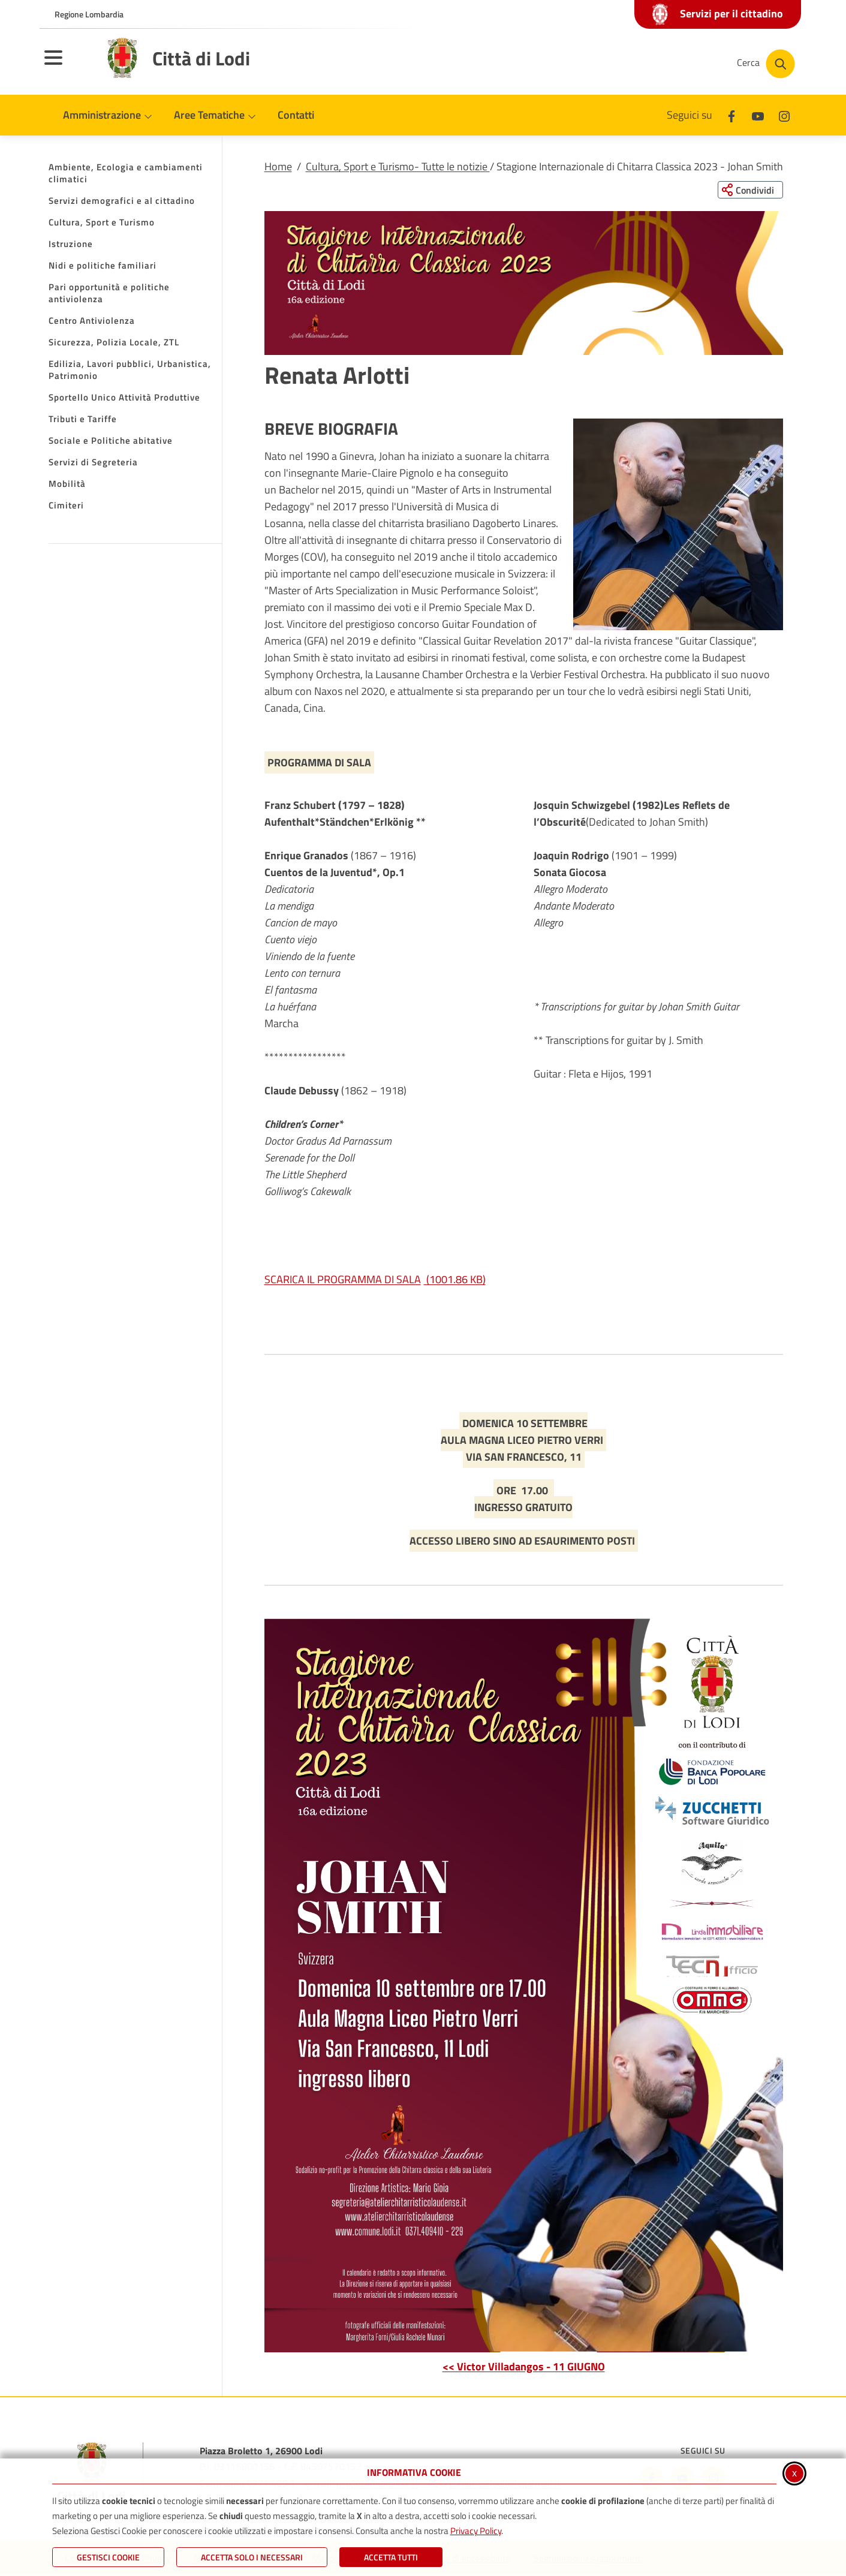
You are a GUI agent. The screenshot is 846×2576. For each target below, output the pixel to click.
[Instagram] (784, 115)
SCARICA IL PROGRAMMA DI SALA (375, 1280)
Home (278, 166)
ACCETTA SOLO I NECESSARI (252, 2557)
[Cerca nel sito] (766, 64)
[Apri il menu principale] (68, 65)
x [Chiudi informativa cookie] (794, 2472)
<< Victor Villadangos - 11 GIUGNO (523, 2366)
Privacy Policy (475, 2531)
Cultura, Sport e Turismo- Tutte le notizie (398, 166)
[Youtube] (758, 115)
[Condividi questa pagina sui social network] (749, 190)
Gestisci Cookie (108, 2557)
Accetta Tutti (391, 2557)
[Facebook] (731, 115)
